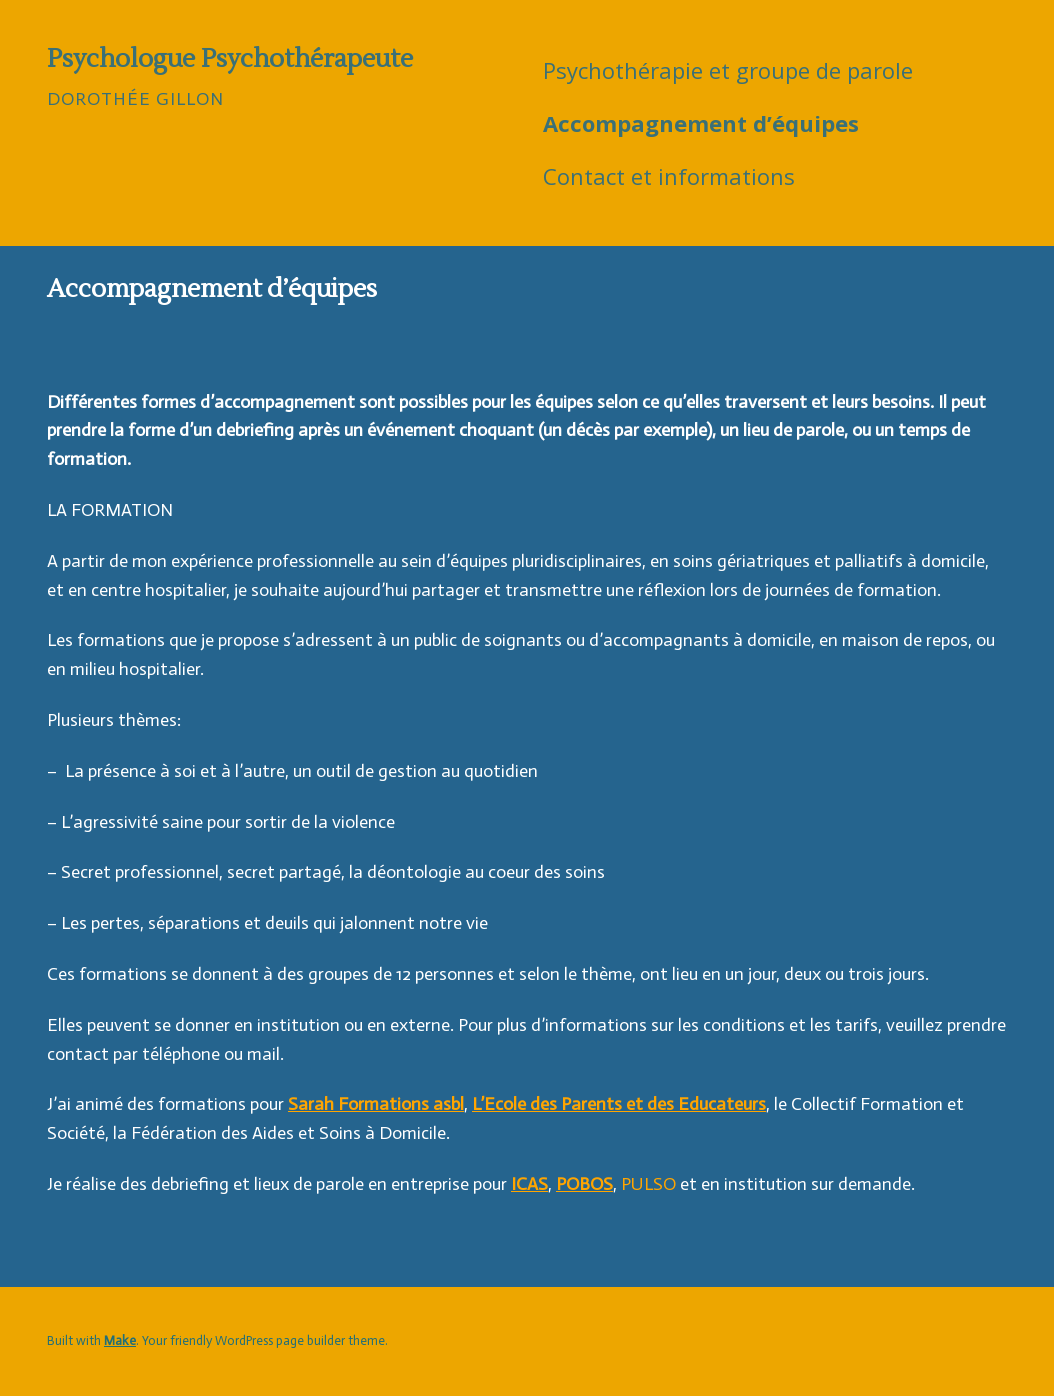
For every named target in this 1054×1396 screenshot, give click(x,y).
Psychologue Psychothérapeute (230, 59)
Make (120, 1340)
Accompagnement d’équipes (701, 123)
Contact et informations (669, 176)
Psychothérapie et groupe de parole (728, 70)
